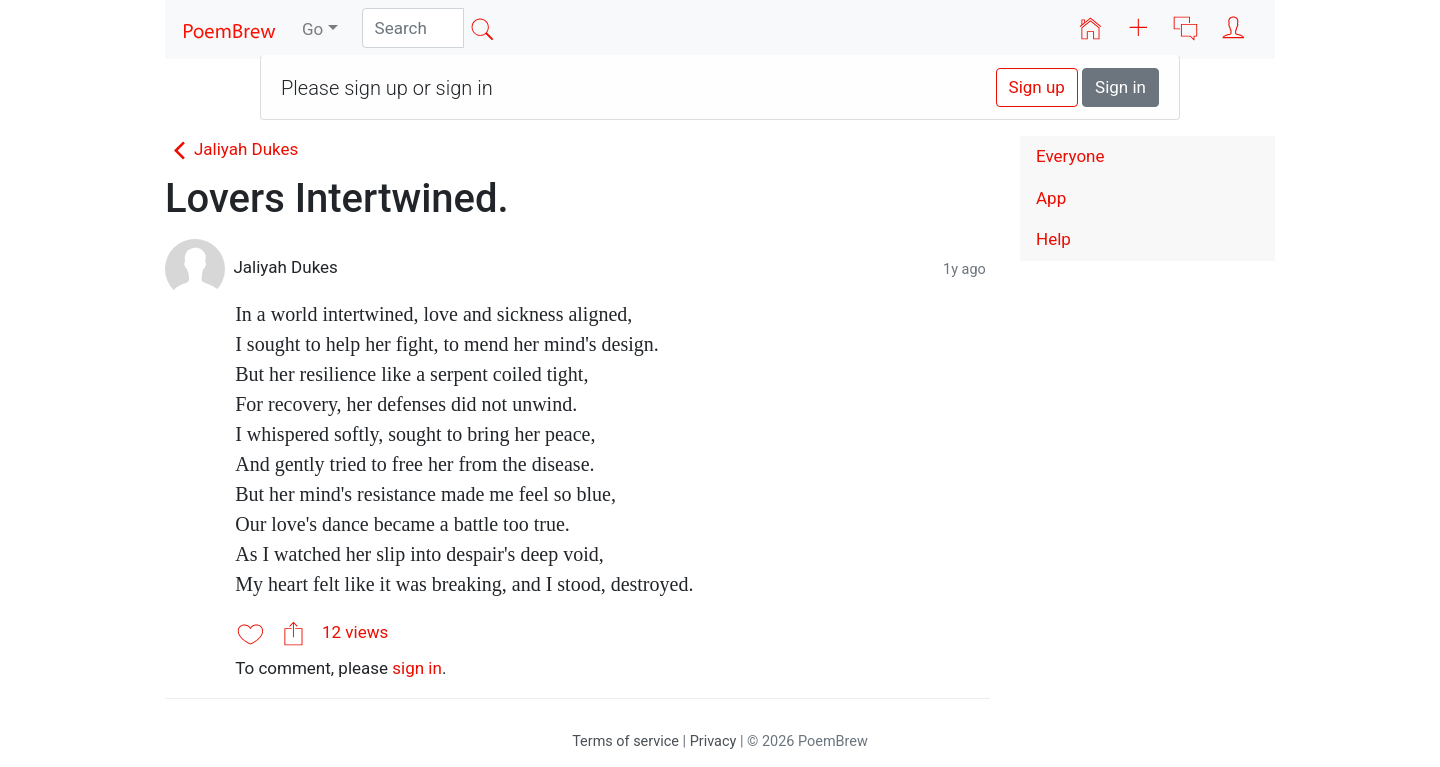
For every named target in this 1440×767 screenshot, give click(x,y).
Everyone (1070, 156)
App (1051, 198)
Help (1053, 239)
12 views (355, 632)
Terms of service (625, 741)
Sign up (1037, 87)
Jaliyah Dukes (231, 149)
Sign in (1120, 87)
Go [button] (312, 29)
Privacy (713, 741)
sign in (417, 668)
